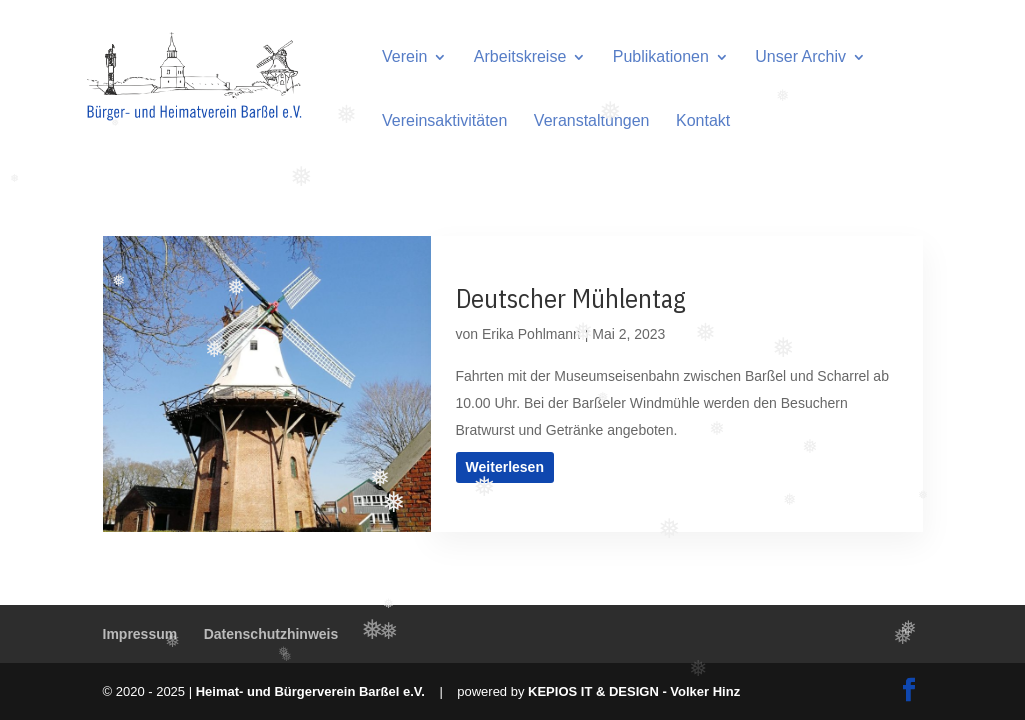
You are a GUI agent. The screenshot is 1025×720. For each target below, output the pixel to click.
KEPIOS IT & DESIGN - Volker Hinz (634, 691)
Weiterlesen (504, 467)
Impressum (140, 634)
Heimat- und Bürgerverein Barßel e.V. (310, 691)
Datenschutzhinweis (271, 634)
